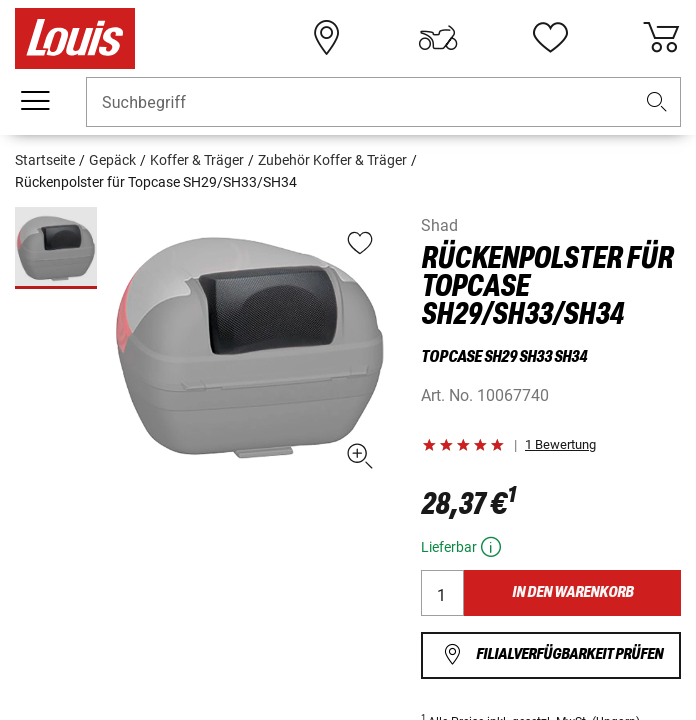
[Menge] (442, 593)
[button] (657, 102)
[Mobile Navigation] (35, 101)
